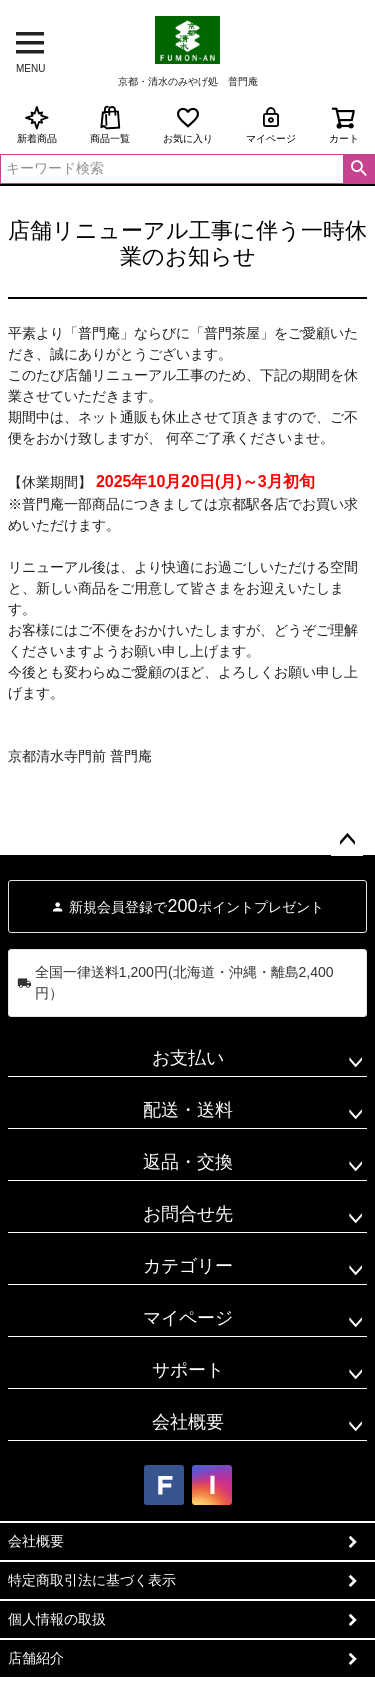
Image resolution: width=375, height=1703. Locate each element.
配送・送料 (188, 1110)
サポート (188, 1370)
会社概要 (188, 1422)
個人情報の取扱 (57, 1619)
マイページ (271, 124)
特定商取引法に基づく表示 (92, 1580)
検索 (358, 169)
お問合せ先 (188, 1214)
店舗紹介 (36, 1658)
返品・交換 (188, 1162)
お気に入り (188, 124)
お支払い (188, 1058)
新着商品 (37, 124)
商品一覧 (110, 124)
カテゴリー (188, 1266)
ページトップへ (347, 840)
